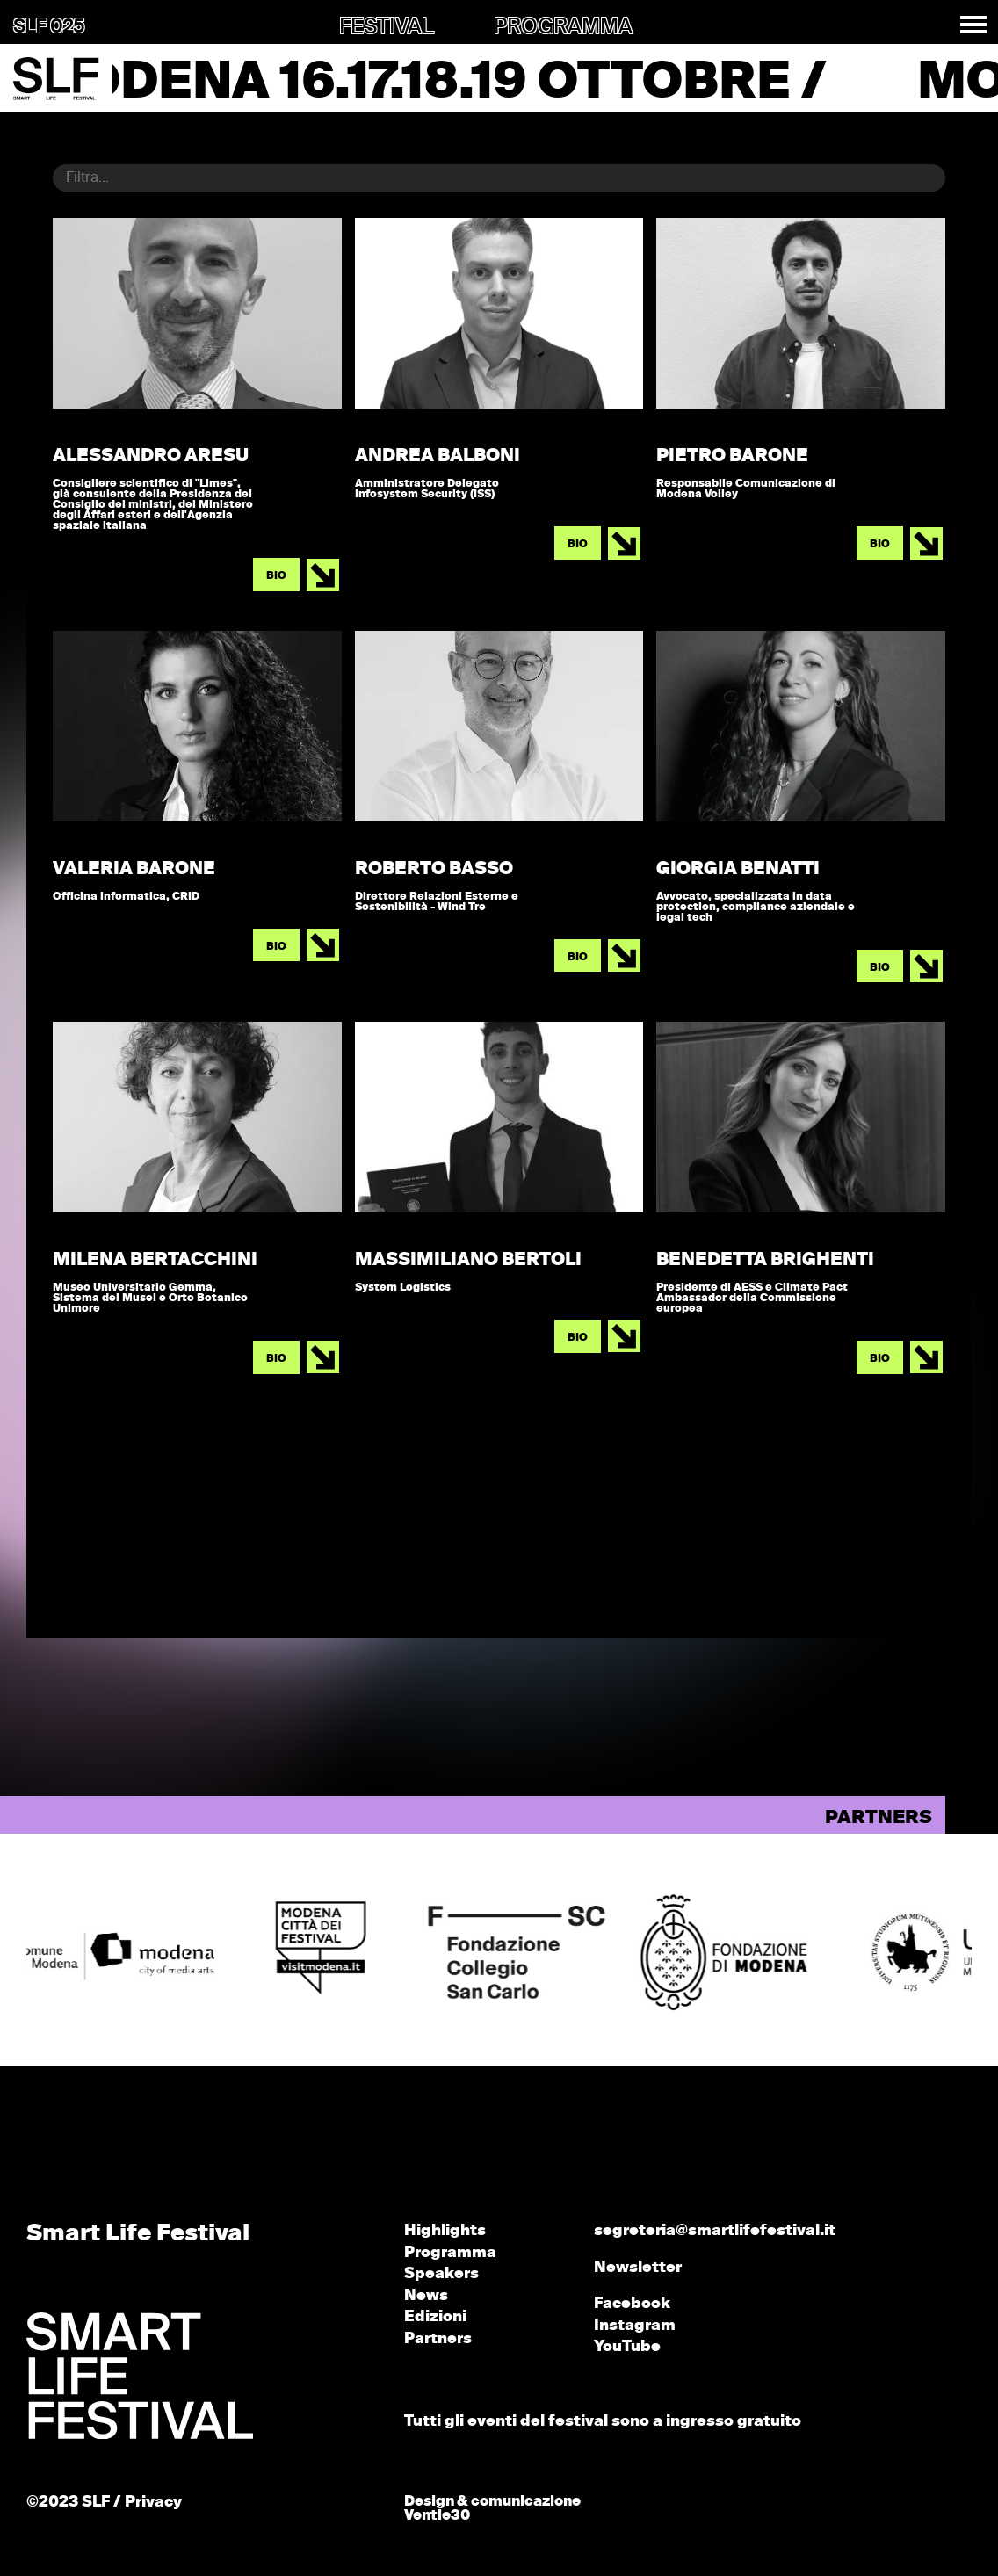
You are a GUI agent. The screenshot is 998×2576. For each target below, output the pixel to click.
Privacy (153, 2502)
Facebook (632, 2304)
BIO (276, 576)
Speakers (441, 2274)
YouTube (627, 2347)
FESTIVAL (386, 27)
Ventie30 (437, 2516)
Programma (450, 2253)
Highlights (445, 2231)
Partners (438, 2339)
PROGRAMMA (563, 27)
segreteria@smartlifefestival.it (714, 2231)
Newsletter (638, 2268)
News (426, 2296)
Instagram (635, 2326)
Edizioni (435, 2317)
